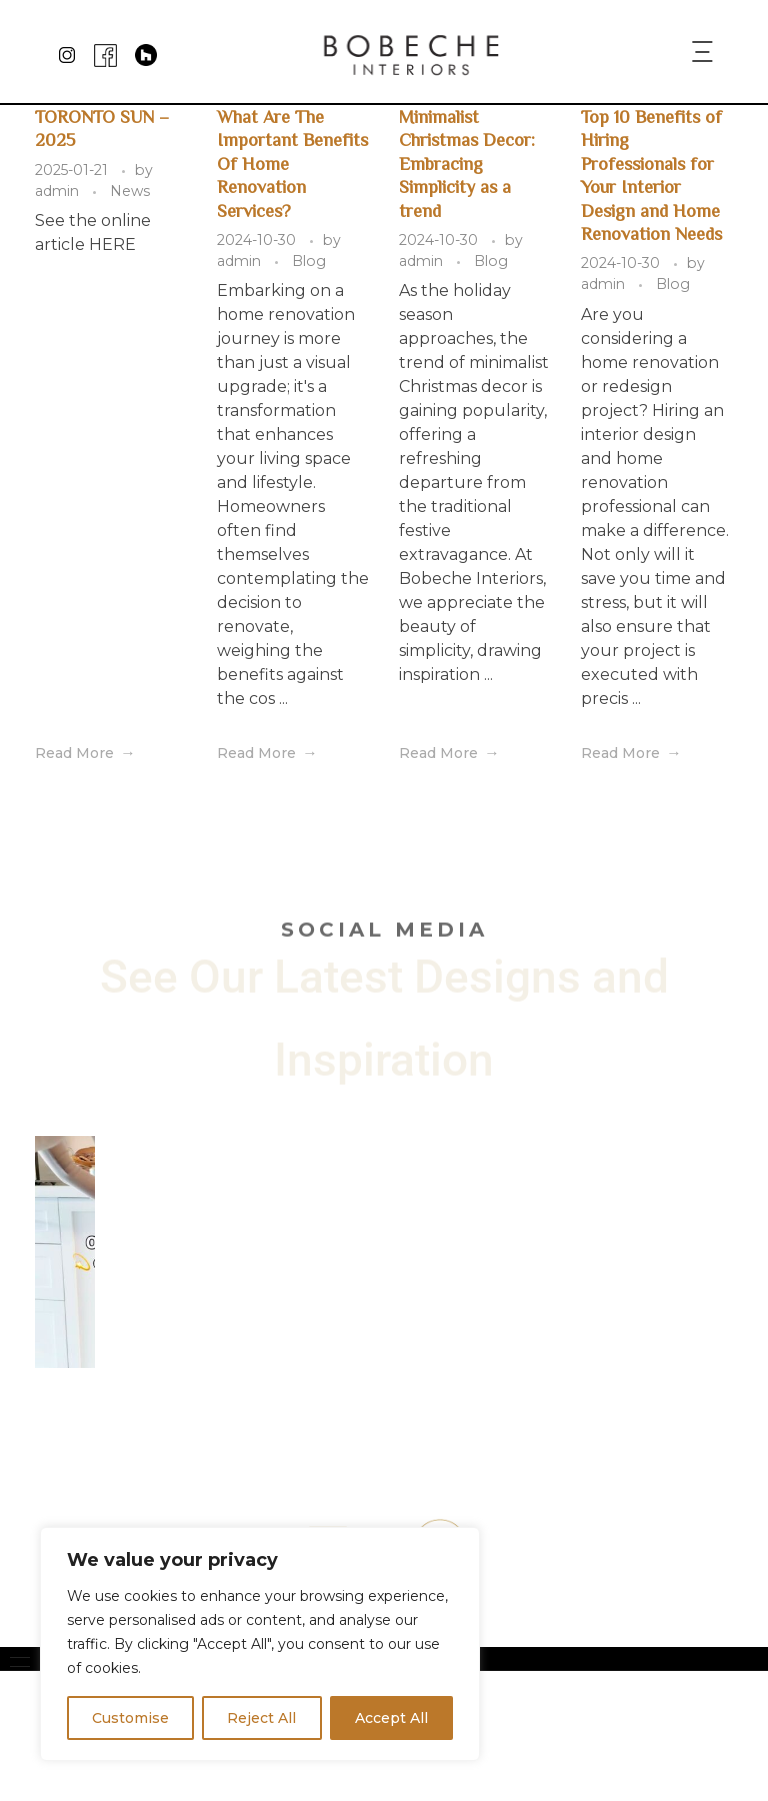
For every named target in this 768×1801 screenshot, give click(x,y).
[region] (260, 1644)
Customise (130, 1718)
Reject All (261, 1718)
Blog (309, 261)
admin (59, 191)
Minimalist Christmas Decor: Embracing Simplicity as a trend (467, 163)
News (130, 191)
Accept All (391, 1718)
